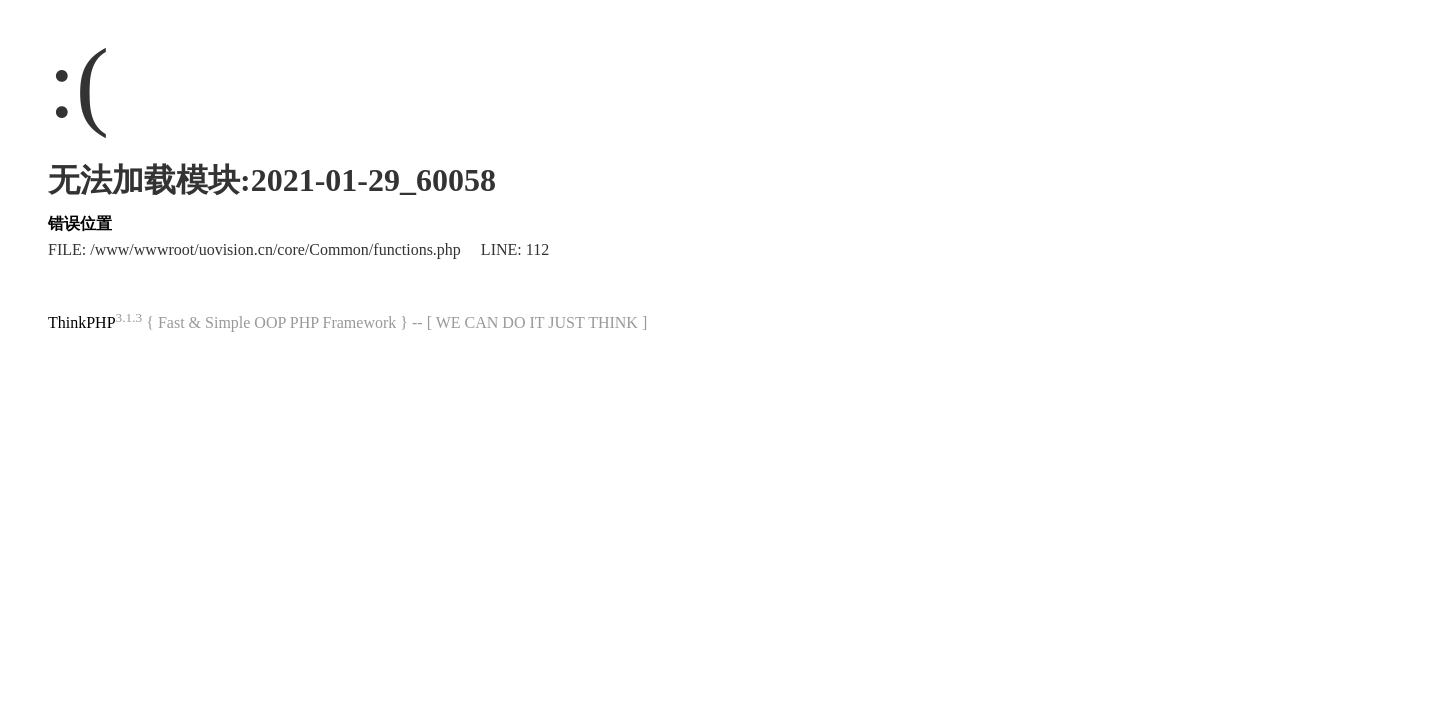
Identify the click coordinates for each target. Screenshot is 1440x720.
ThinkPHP (82, 322)
